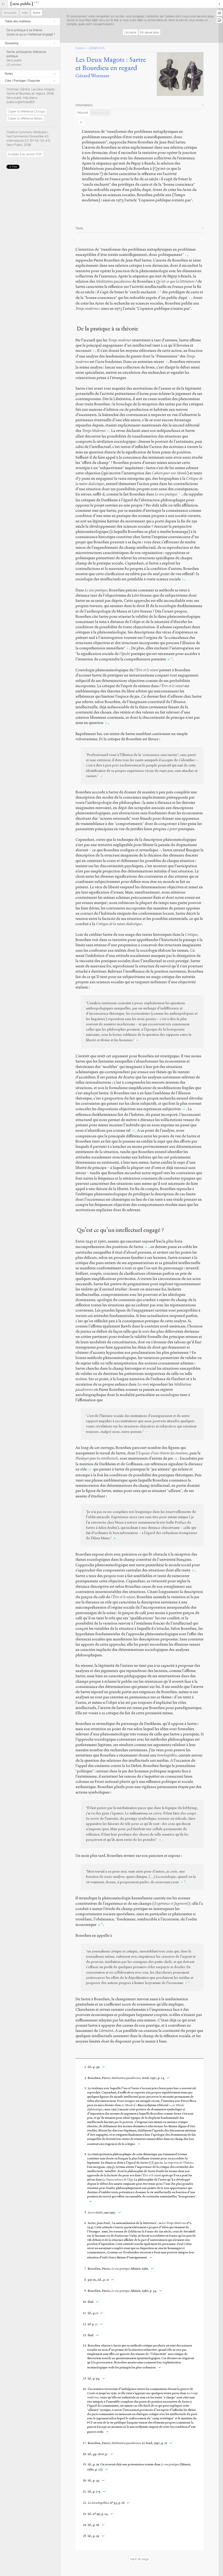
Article (36, 12)
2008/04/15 (97, 48)
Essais (79, 48)
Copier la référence (26, 111)
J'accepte (130, 32)
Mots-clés (100, 112)
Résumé (82, 112)
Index (25, 12)
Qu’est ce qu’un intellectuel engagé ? (30, 34)
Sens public (10, 12)
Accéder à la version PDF (25, 154)
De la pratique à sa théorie (24, 30)
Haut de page (139, 2559)
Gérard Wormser (92, 76)
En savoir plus (149, 32)
